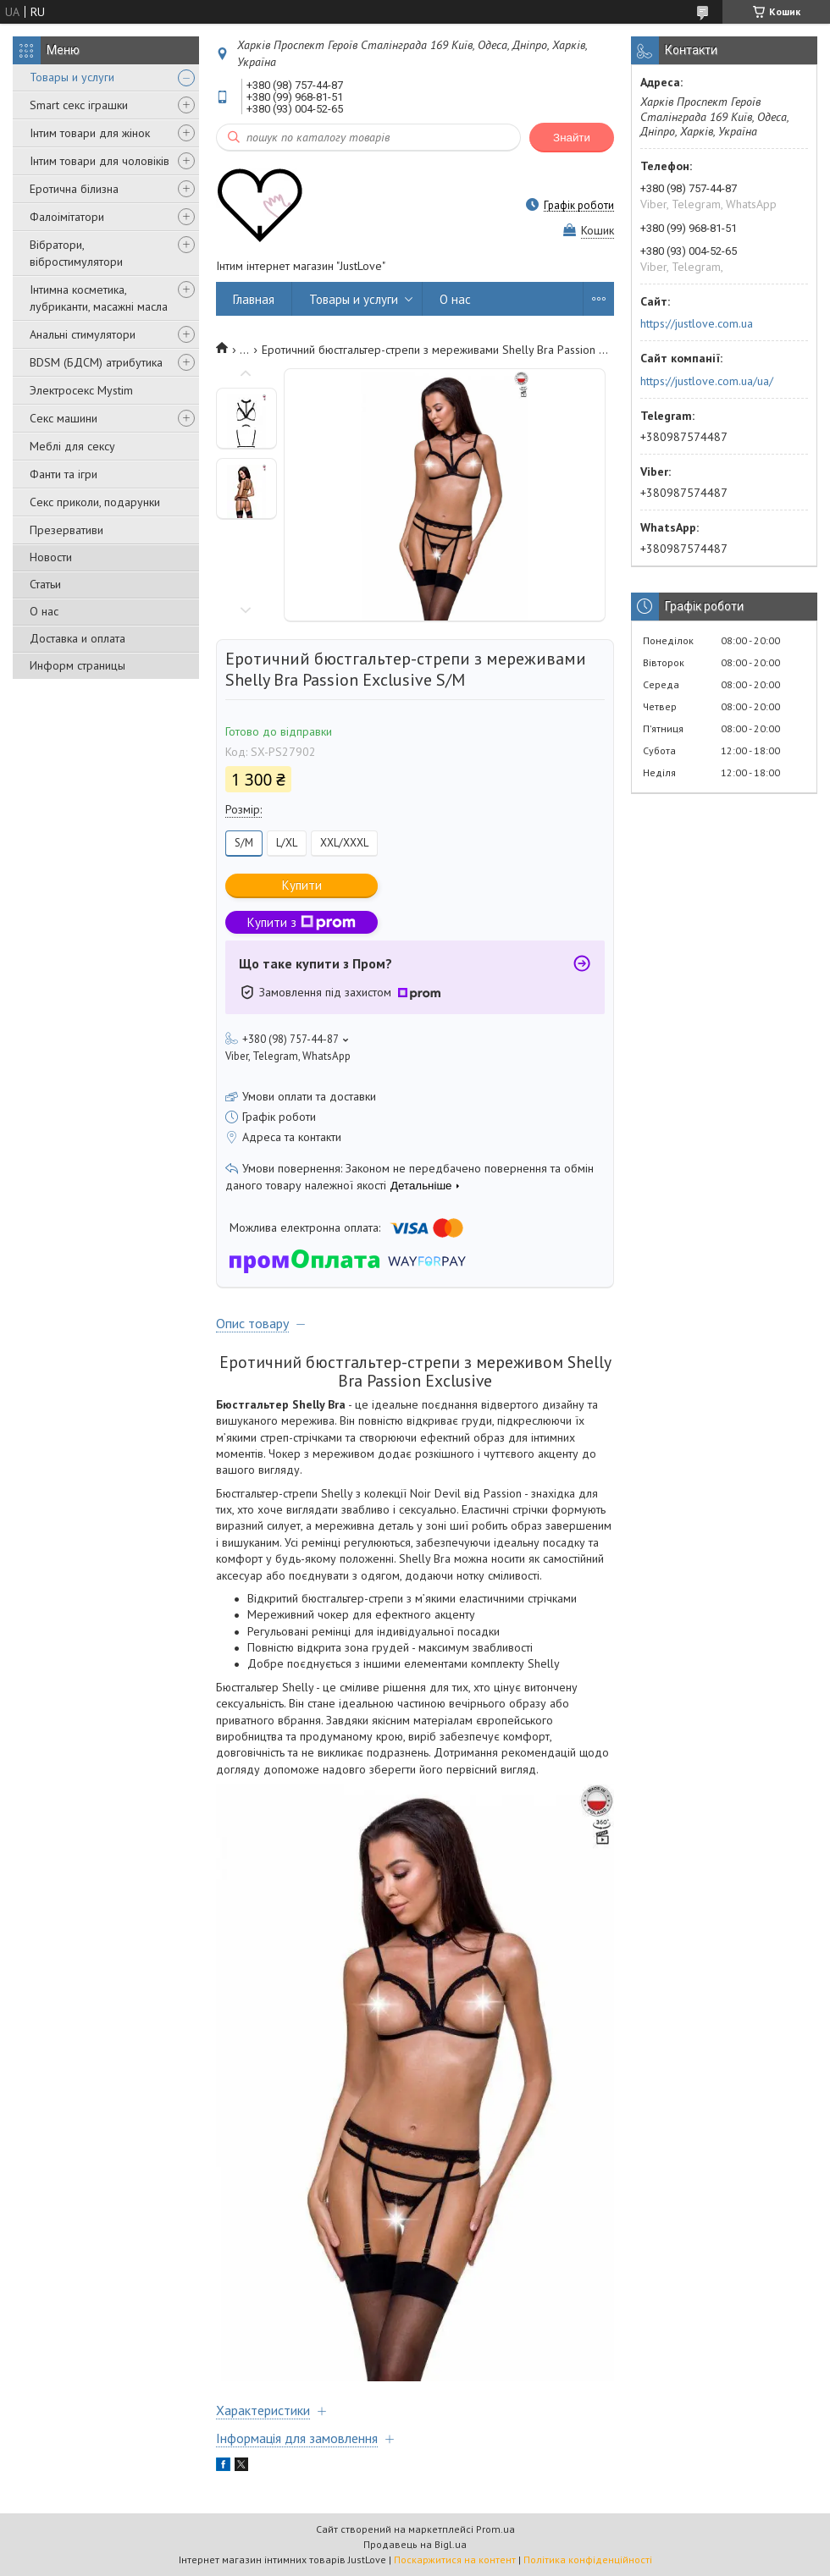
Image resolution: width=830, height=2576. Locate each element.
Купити (302, 885)
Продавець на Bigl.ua (415, 2544)
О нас (44, 611)
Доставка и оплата (77, 638)
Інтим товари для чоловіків (99, 160)
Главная (253, 299)
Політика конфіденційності (587, 2559)
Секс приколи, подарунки (95, 502)
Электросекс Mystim (81, 390)
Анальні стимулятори (83, 334)
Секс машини (63, 418)
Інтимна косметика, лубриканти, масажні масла (99, 298)
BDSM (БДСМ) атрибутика (96, 362)
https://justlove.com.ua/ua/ (706, 381)
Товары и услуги (72, 77)
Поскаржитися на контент (455, 2559)
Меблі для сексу (72, 446)
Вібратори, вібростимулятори (76, 253)
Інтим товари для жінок (90, 133)
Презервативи (66, 530)
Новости (51, 557)
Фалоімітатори (67, 216)
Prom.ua (495, 2529)
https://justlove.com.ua (696, 323)
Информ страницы (77, 665)
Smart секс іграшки (79, 105)
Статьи (45, 584)
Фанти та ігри (63, 474)
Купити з (301, 922)
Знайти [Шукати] (571, 137)
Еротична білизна (74, 188)
